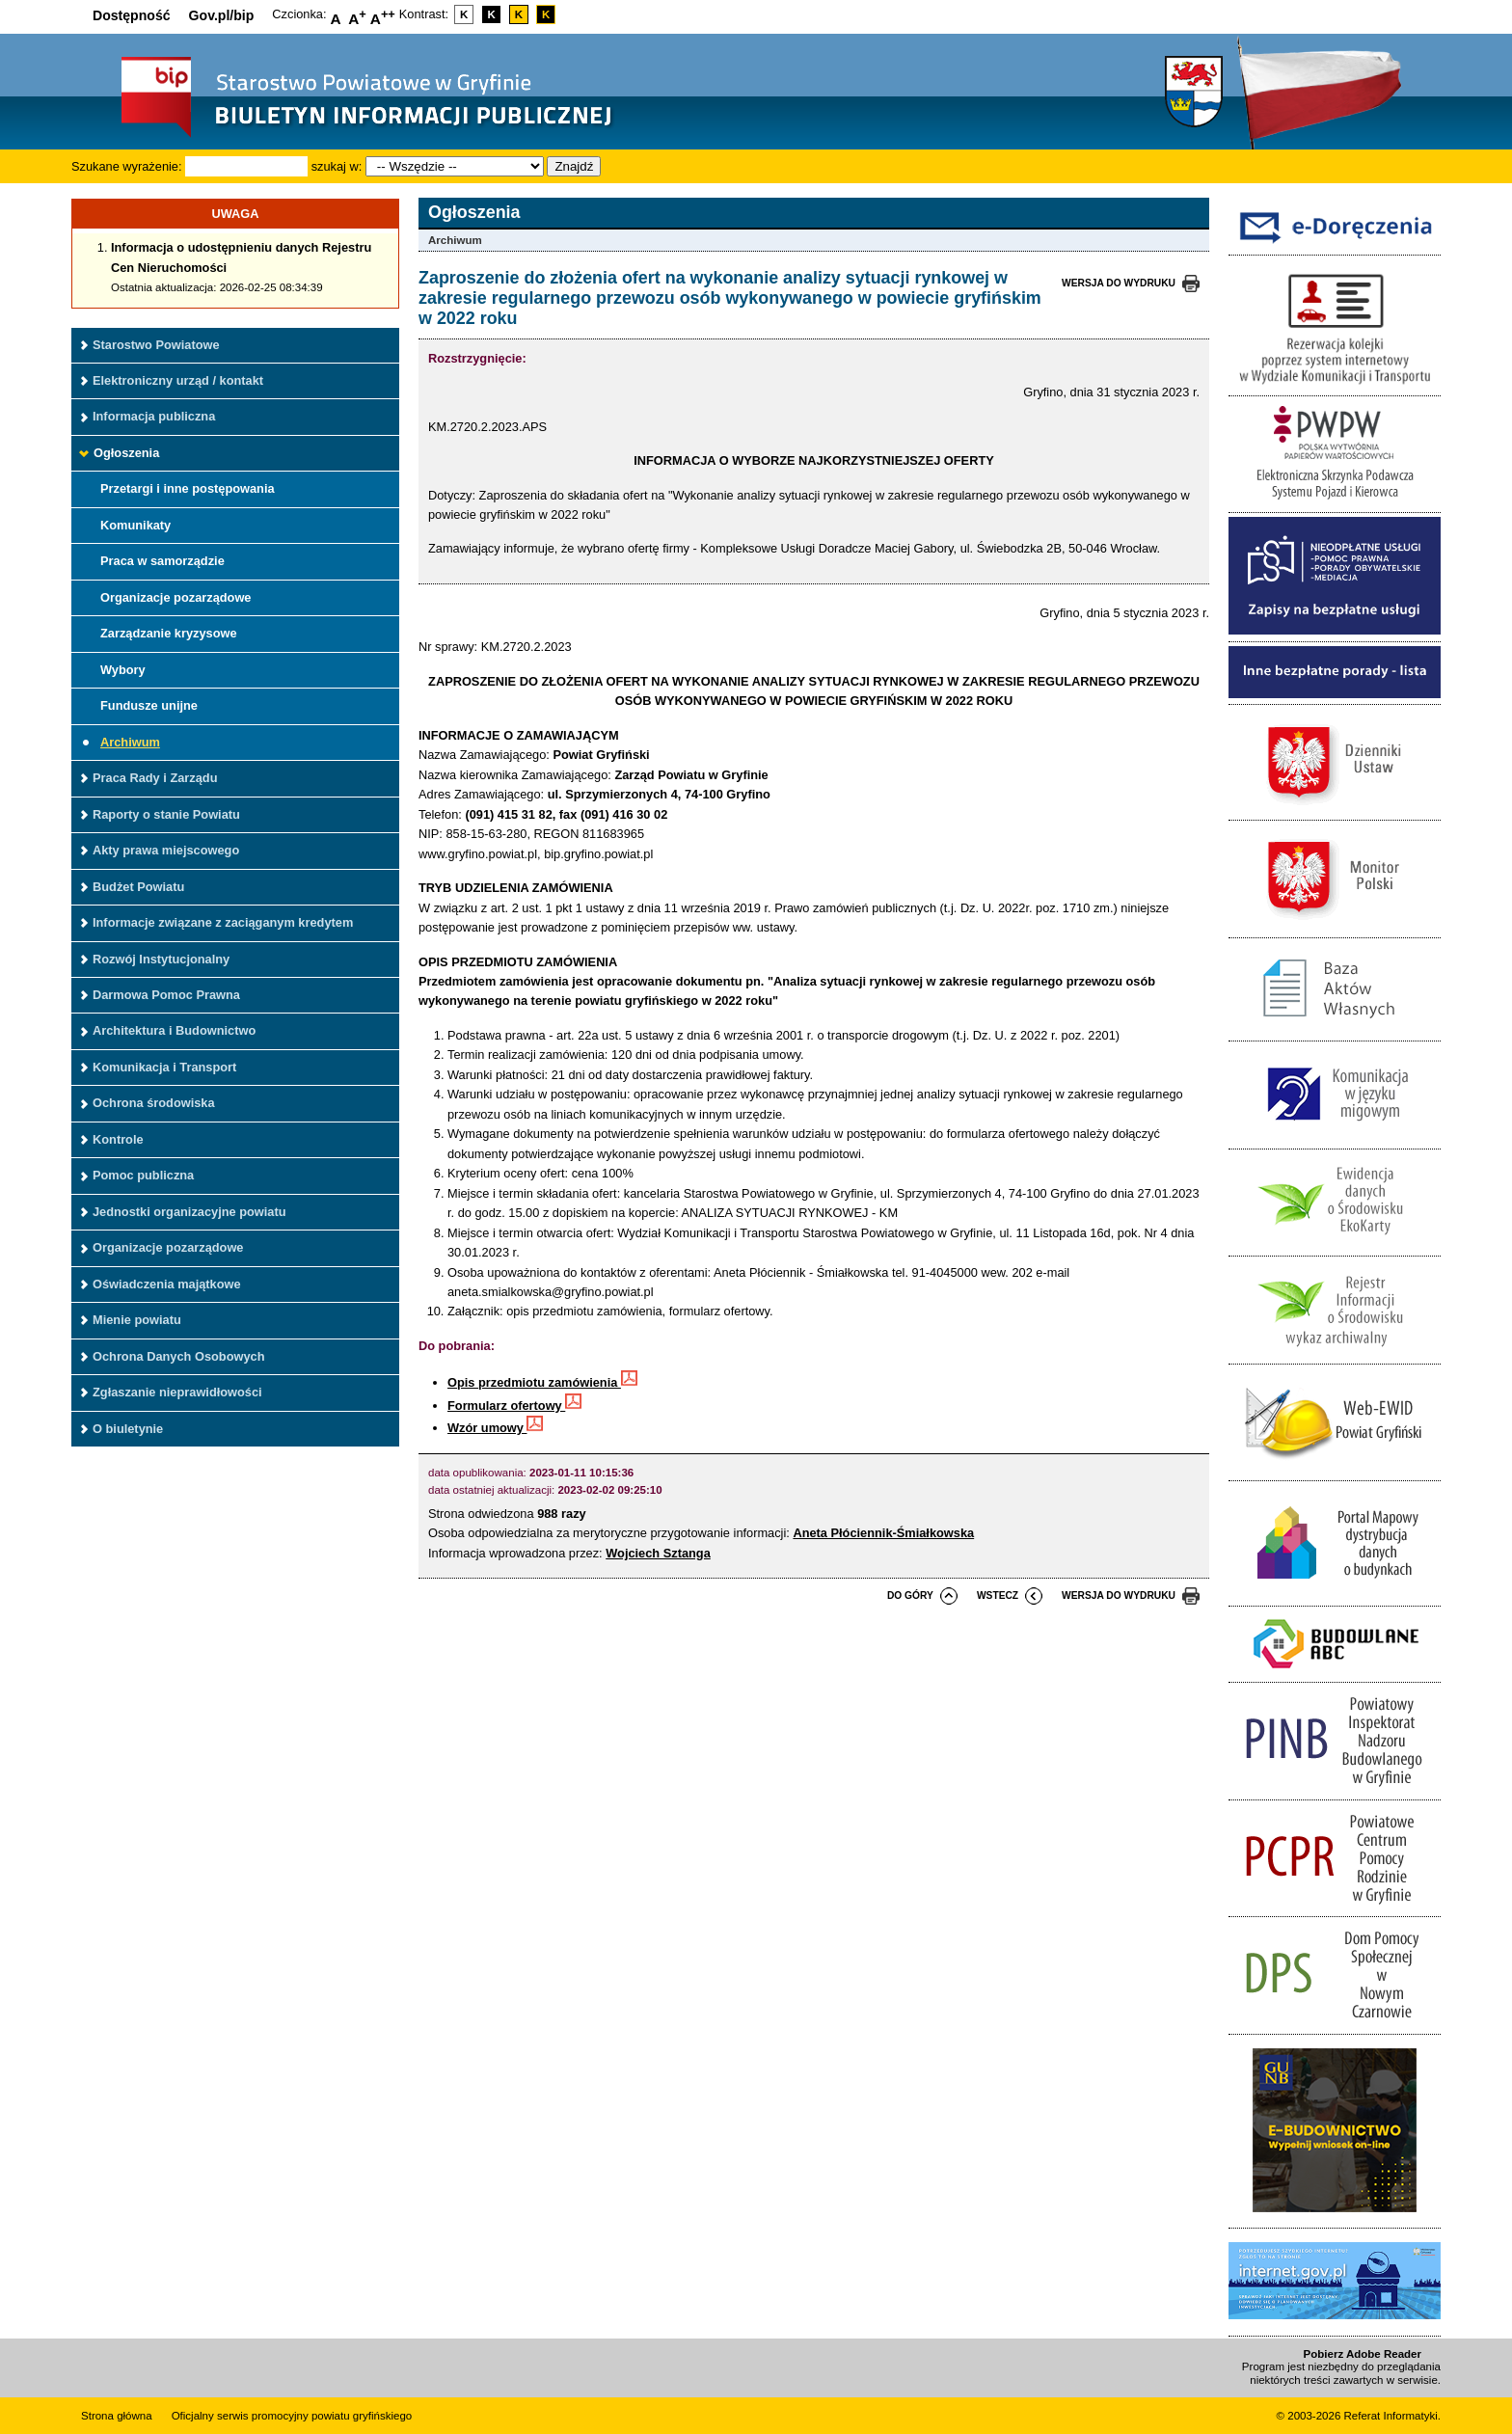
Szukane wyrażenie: (126, 166)
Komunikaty (135, 525)
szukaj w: (337, 166)
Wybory (123, 670)
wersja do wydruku (1118, 283)
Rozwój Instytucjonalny (161, 959)
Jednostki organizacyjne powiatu (189, 1211)
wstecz (997, 1595)
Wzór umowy (495, 1427)
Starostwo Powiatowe (156, 345)
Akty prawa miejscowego (166, 850)
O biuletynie (128, 1428)
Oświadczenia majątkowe (167, 1284)
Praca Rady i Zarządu (155, 778)
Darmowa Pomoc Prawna (166, 994)
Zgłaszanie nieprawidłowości (177, 1392)
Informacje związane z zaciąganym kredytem (223, 922)
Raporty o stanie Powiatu (166, 814)
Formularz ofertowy (514, 1405)
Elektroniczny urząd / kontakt (178, 380)
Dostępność (132, 15)
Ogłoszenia (126, 453)
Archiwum (130, 742)
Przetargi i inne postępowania (187, 488)
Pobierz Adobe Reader (1362, 2354)
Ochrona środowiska (154, 1102)
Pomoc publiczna (143, 1175)
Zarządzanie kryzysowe (168, 633)
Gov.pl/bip (222, 15)
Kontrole (118, 1139)
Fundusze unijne (149, 705)
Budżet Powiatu (138, 886)
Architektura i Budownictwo (174, 1030)
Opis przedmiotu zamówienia (542, 1382)
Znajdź (573, 166)
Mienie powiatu (137, 1319)
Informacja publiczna (154, 416)
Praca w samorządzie (162, 561)
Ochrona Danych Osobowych (178, 1356)
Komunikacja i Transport (164, 1067)
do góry (910, 1595)
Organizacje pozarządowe (175, 597)
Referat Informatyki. (1392, 2415)
